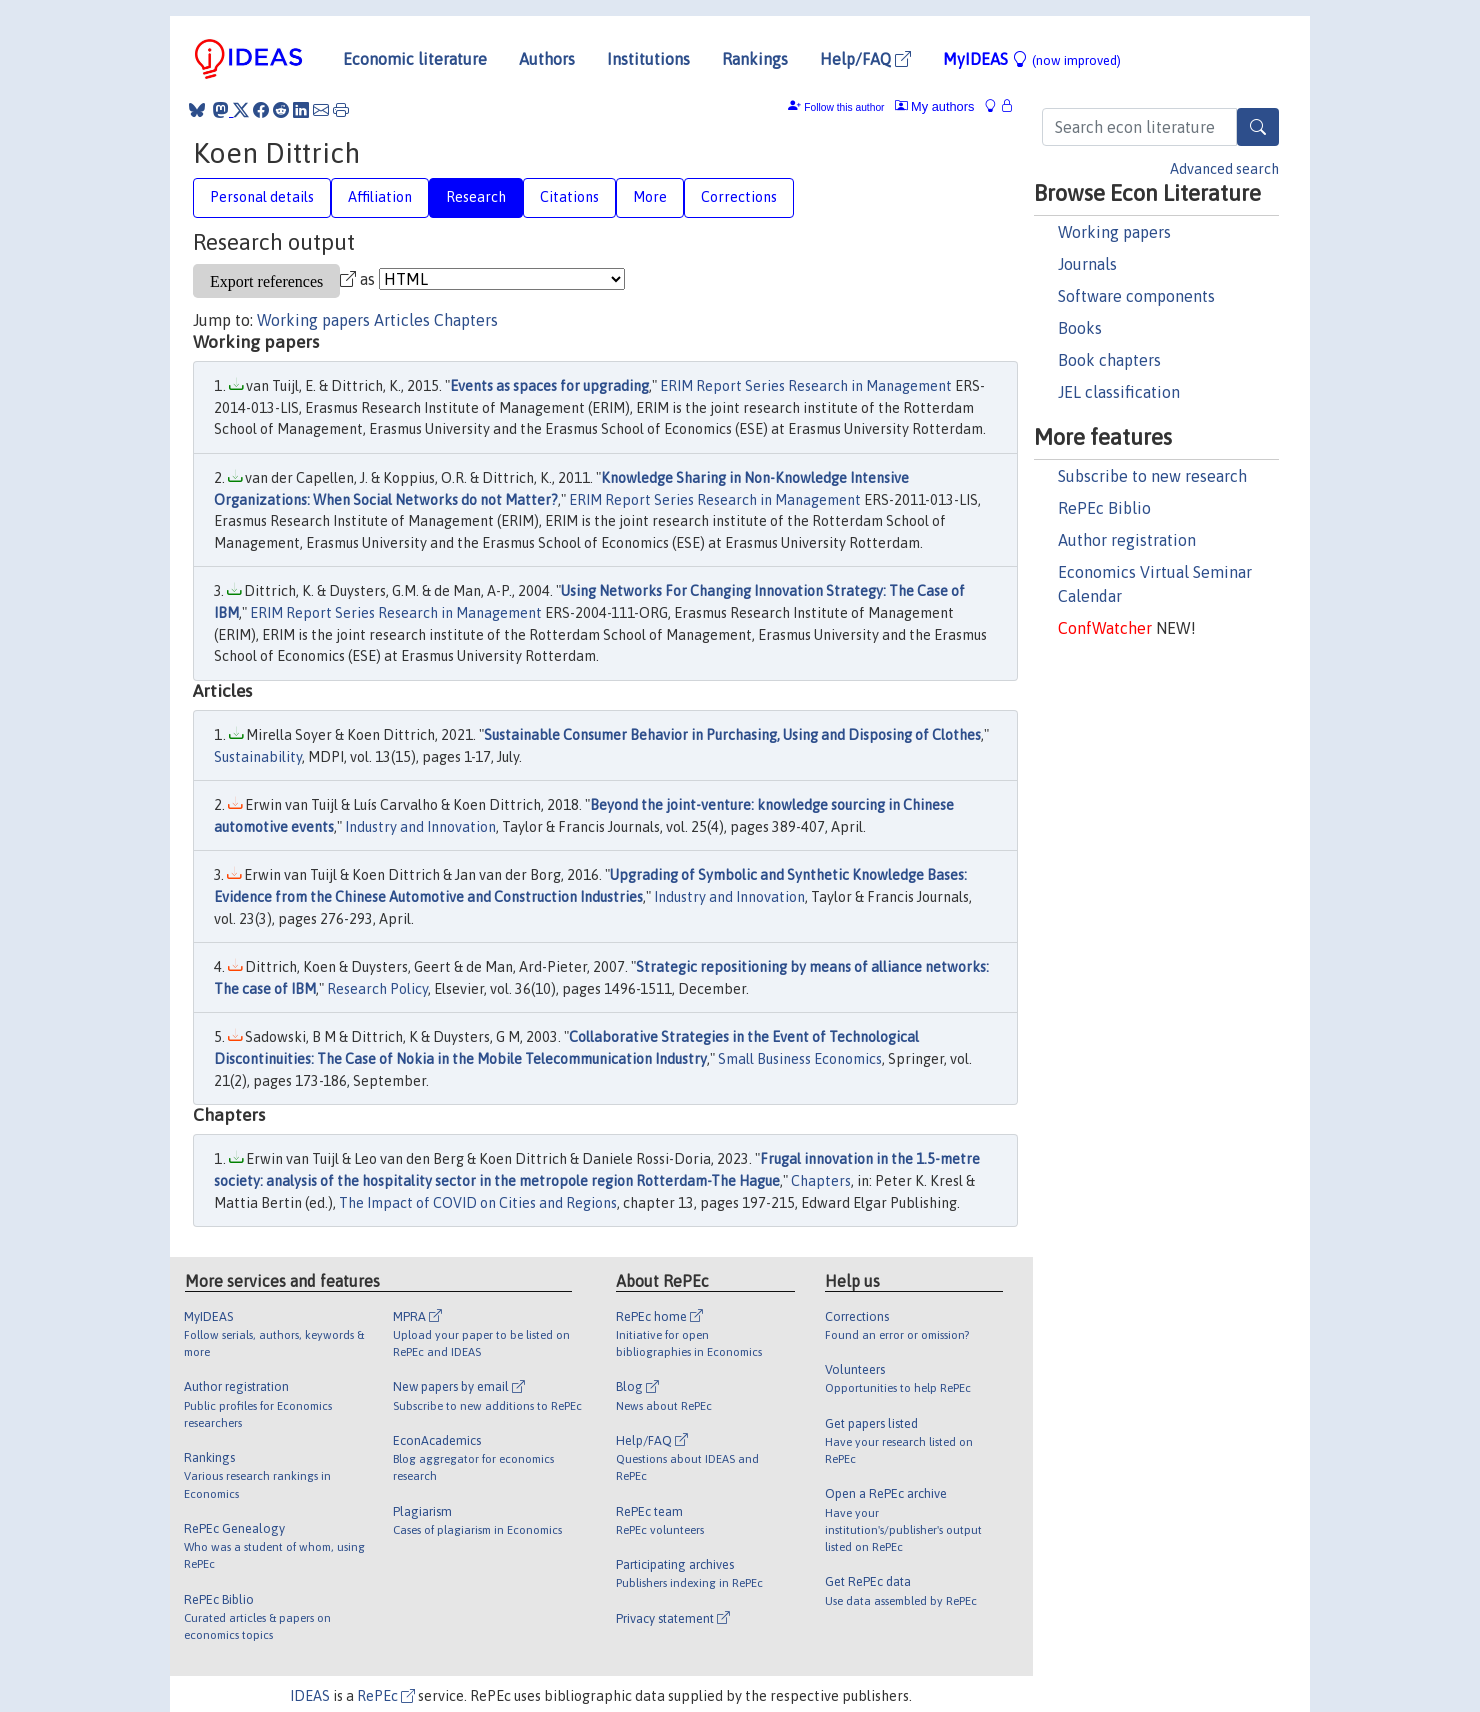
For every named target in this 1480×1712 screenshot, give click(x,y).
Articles (402, 320)
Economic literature (415, 59)
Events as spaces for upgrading (549, 386)
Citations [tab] (569, 197)
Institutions (648, 59)
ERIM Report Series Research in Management (806, 386)
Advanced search (1224, 169)
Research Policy (377, 989)
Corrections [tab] (739, 197)
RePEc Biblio (1104, 508)
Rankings (755, 59)
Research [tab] (476, 197)
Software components (1136, 296)
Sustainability (258, 757)
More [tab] (650, 197)
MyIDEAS (1032, 59)
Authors (547, 59)
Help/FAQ (865, 59)
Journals (1087, 264)
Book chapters (1109, 360)
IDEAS (310, 1696)
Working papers (1114, 232)
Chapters (466, 320)
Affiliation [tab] (380, 197)
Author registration (1127, 540)
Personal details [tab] (262, 197)
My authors (935, 106)
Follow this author (844, 107)
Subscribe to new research (1152, 476)
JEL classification (1119, 392)
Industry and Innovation (420, 827)
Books (1080, 328)
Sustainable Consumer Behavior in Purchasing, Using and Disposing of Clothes (732, 735)
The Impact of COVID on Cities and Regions (478, 1203)
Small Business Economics (800, 1059)
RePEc (386, 1696)
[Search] (1258, 127)
